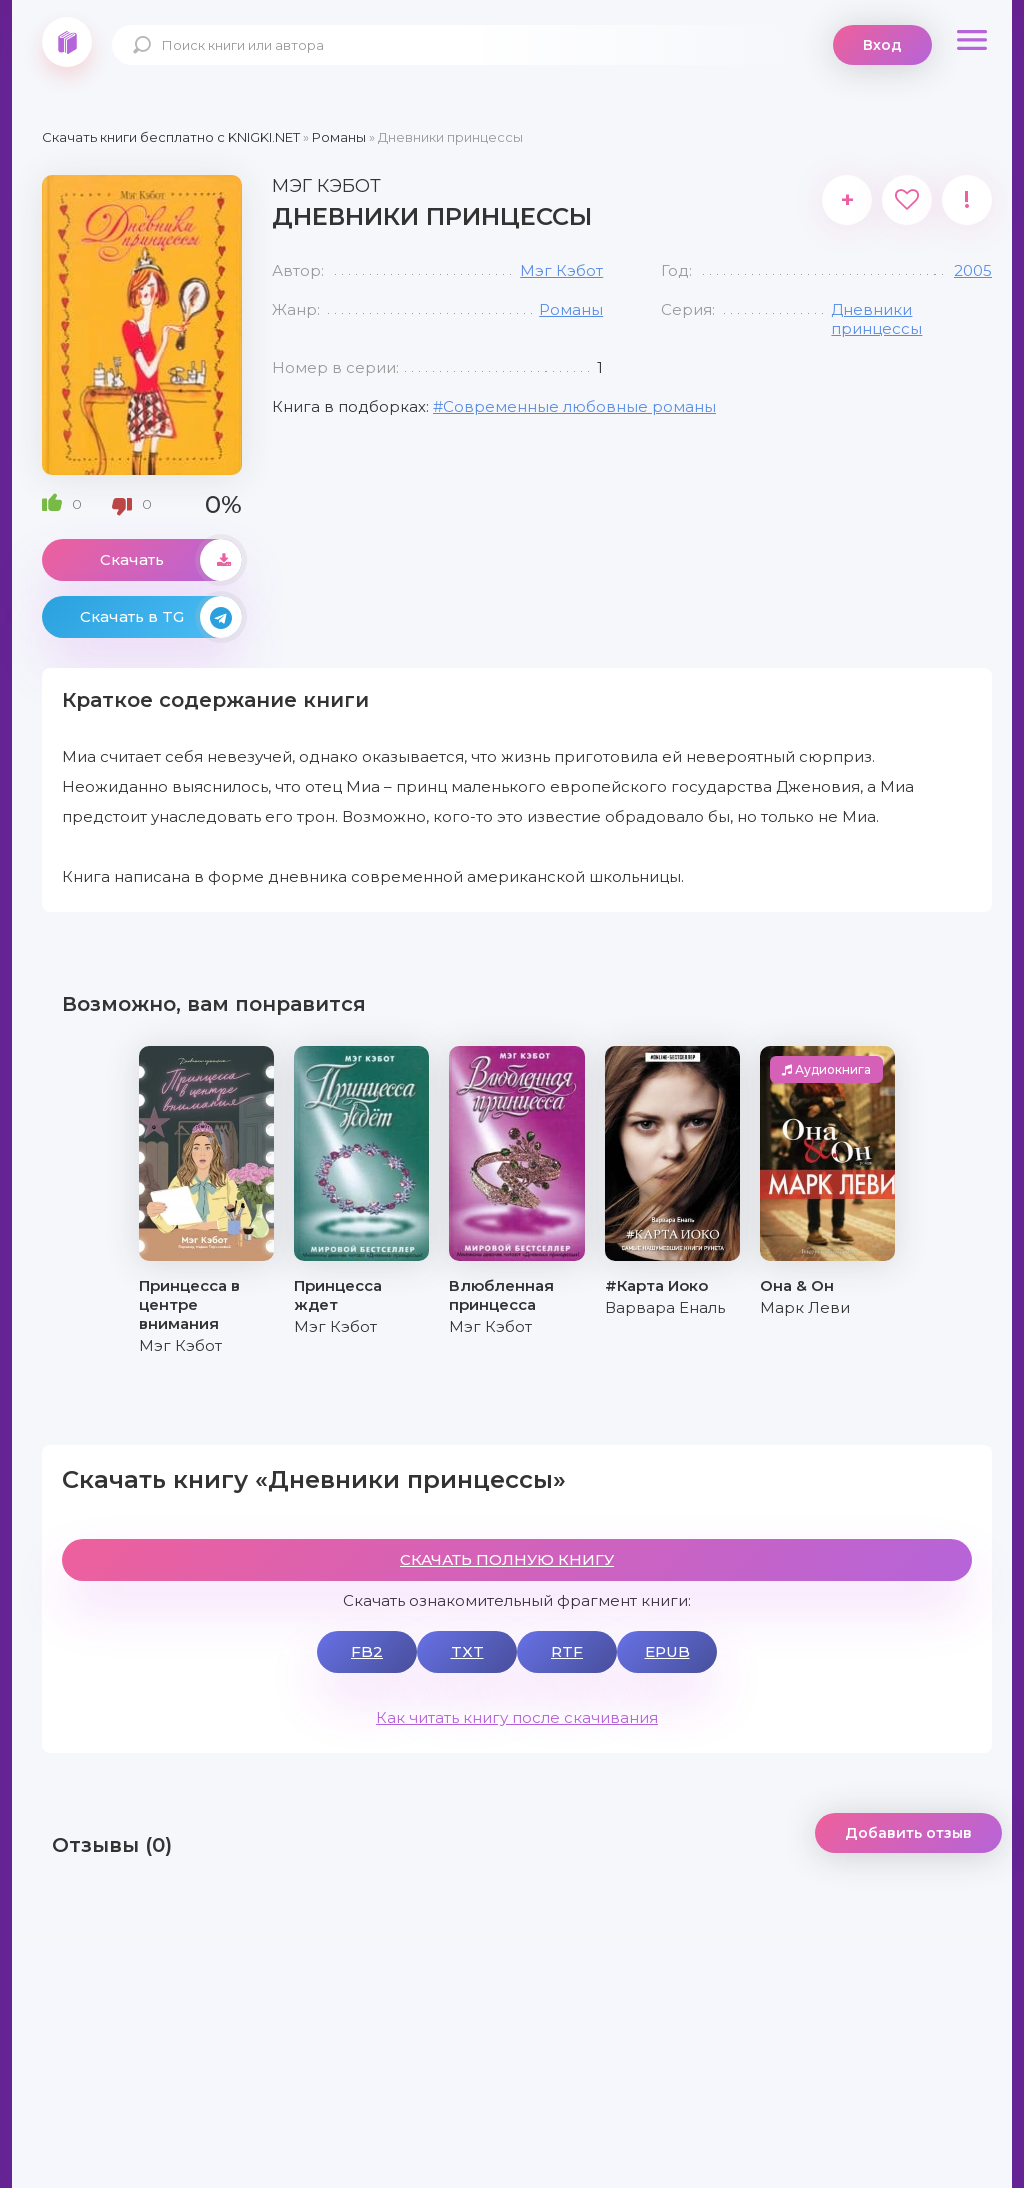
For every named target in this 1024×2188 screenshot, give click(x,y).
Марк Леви (805, 1307)
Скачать (171, 560)
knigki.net (67, 42)
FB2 (367, 1651)
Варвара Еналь (665, 1307)
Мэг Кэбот (561, 270)
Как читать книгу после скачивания (517, 1717)
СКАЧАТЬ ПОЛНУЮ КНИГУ (507, 1559)
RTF (567, 1651)
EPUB (667, 1651)
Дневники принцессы (876, 319)
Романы (571, 309)
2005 (973, 270)
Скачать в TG (161, 617)
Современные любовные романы (579, 406)
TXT (467, 1651)
